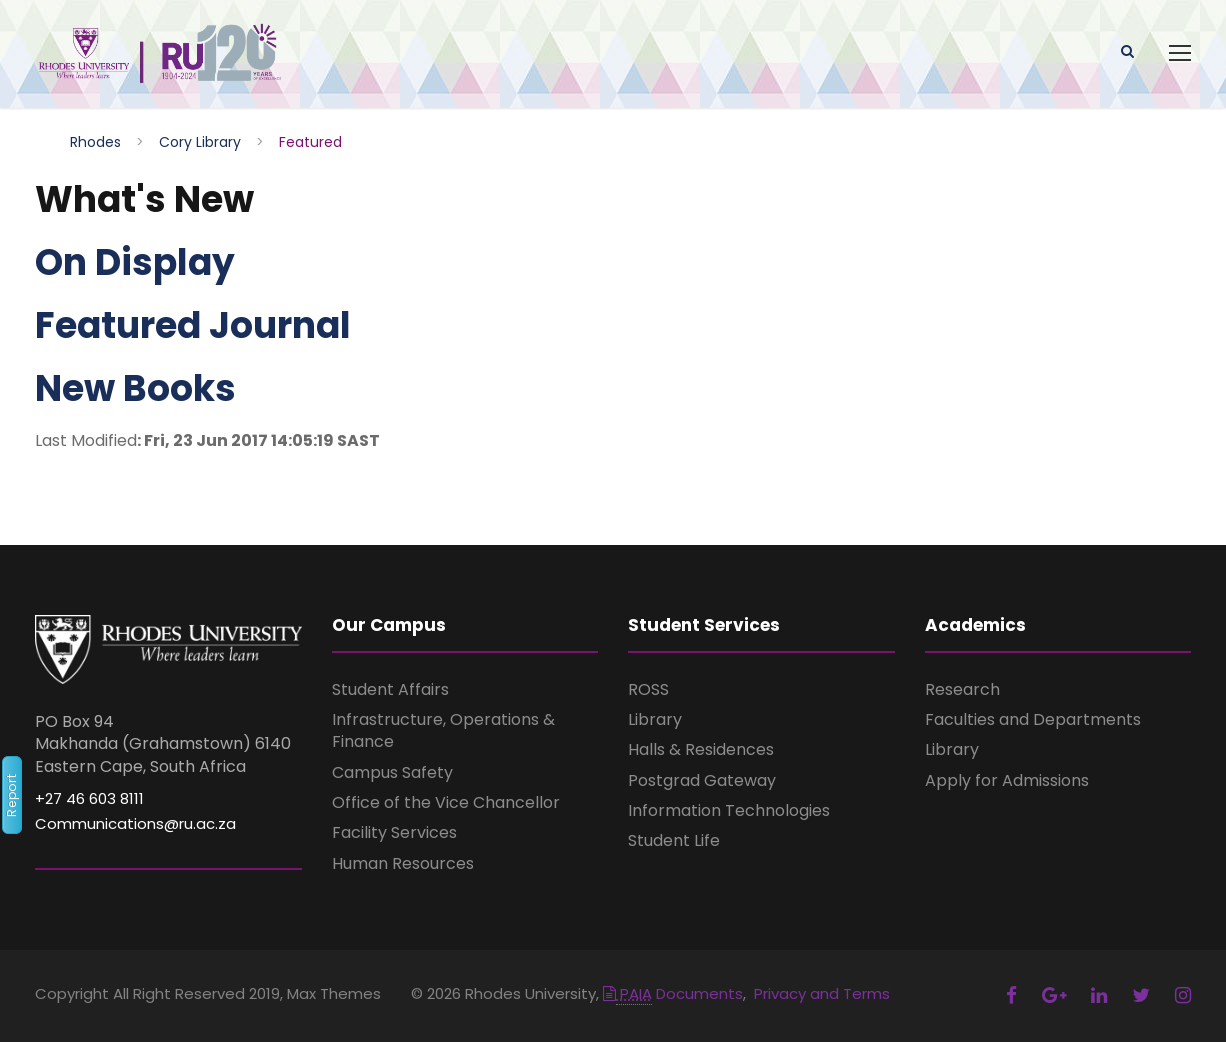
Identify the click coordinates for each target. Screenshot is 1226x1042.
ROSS (648, 689)
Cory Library (200, 142)
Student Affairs (390, 689)
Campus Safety (392, 772)
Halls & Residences (701, 749)
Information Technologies (729, 810)
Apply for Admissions (1007, 780)
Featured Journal (193, 325)
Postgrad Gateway (702, 780)
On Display (135, 262)
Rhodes (95, 142)
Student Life (674, 840)
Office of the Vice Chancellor (446, 802)
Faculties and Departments (1033, 719)
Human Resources (403, 863)
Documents (673, 993)
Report (11, 795)
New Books (135, 388)
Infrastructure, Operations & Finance (443, 730)
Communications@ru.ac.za (135, 823)
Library (655, 719)
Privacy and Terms (822, 993)
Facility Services (394, 832)
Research (962, 689)
